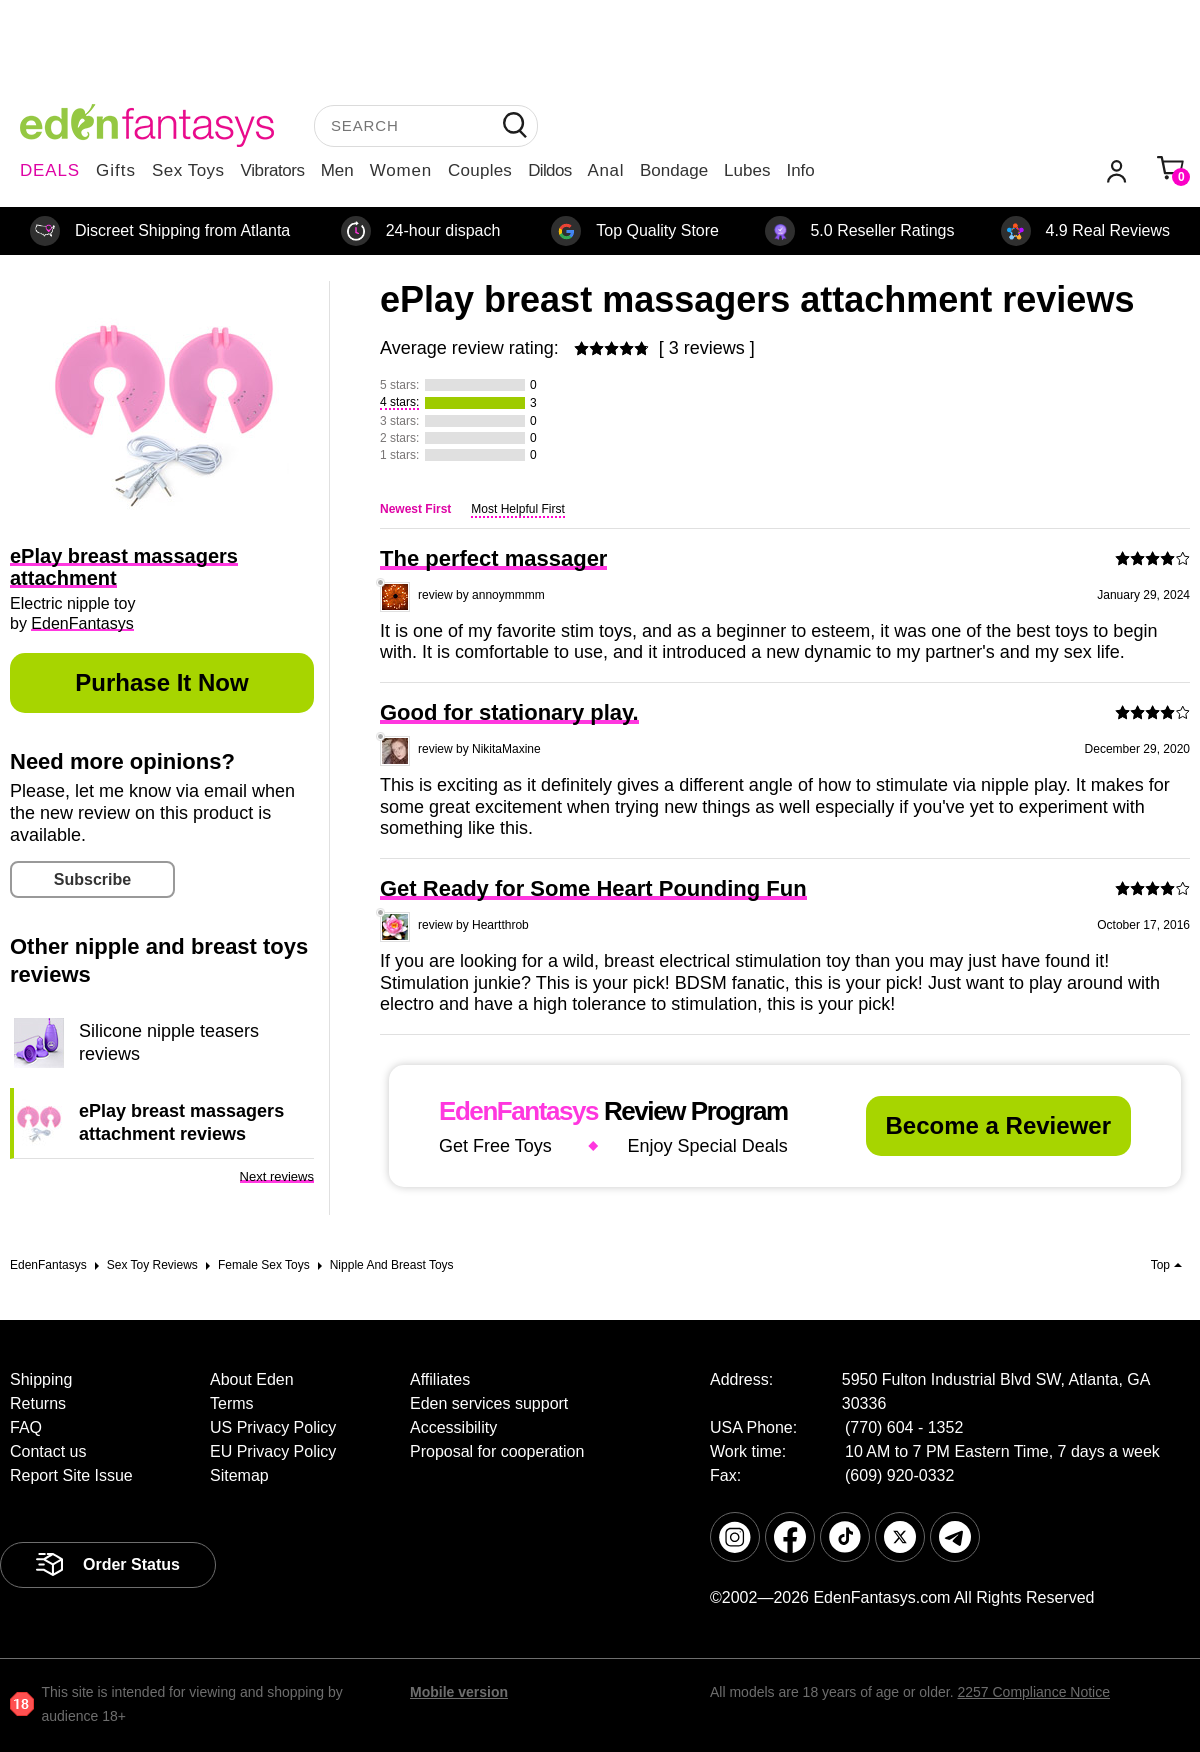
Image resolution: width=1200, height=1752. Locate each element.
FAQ (26, 1427)
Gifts (116, 170)
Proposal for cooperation (497, 1451)
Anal (606, 170)
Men (337, 170)
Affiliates (440, 1379)
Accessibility (453, 1427)
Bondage (674, 170)
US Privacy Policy (273, 1427)
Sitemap (239, 1475)
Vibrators (273, 170)
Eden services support (489, 1403)
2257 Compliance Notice (1033, 1692)
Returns (38, 1403)
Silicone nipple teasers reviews (169, 1042)
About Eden (252, 1379)
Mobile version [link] (459, 1692)
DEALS (50, 170)
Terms (232, 1403)
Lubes (747, 170)
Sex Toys (188, 170)
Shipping (41, 1379)
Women (401, 170)
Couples (480, 170)
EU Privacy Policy (273, 1451)
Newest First (415, 509)
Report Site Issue (71, 1475)
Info (800, 170)
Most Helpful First (517, 509)
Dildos (549, 170)
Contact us (48, 1451)
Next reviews (277, 1176)
